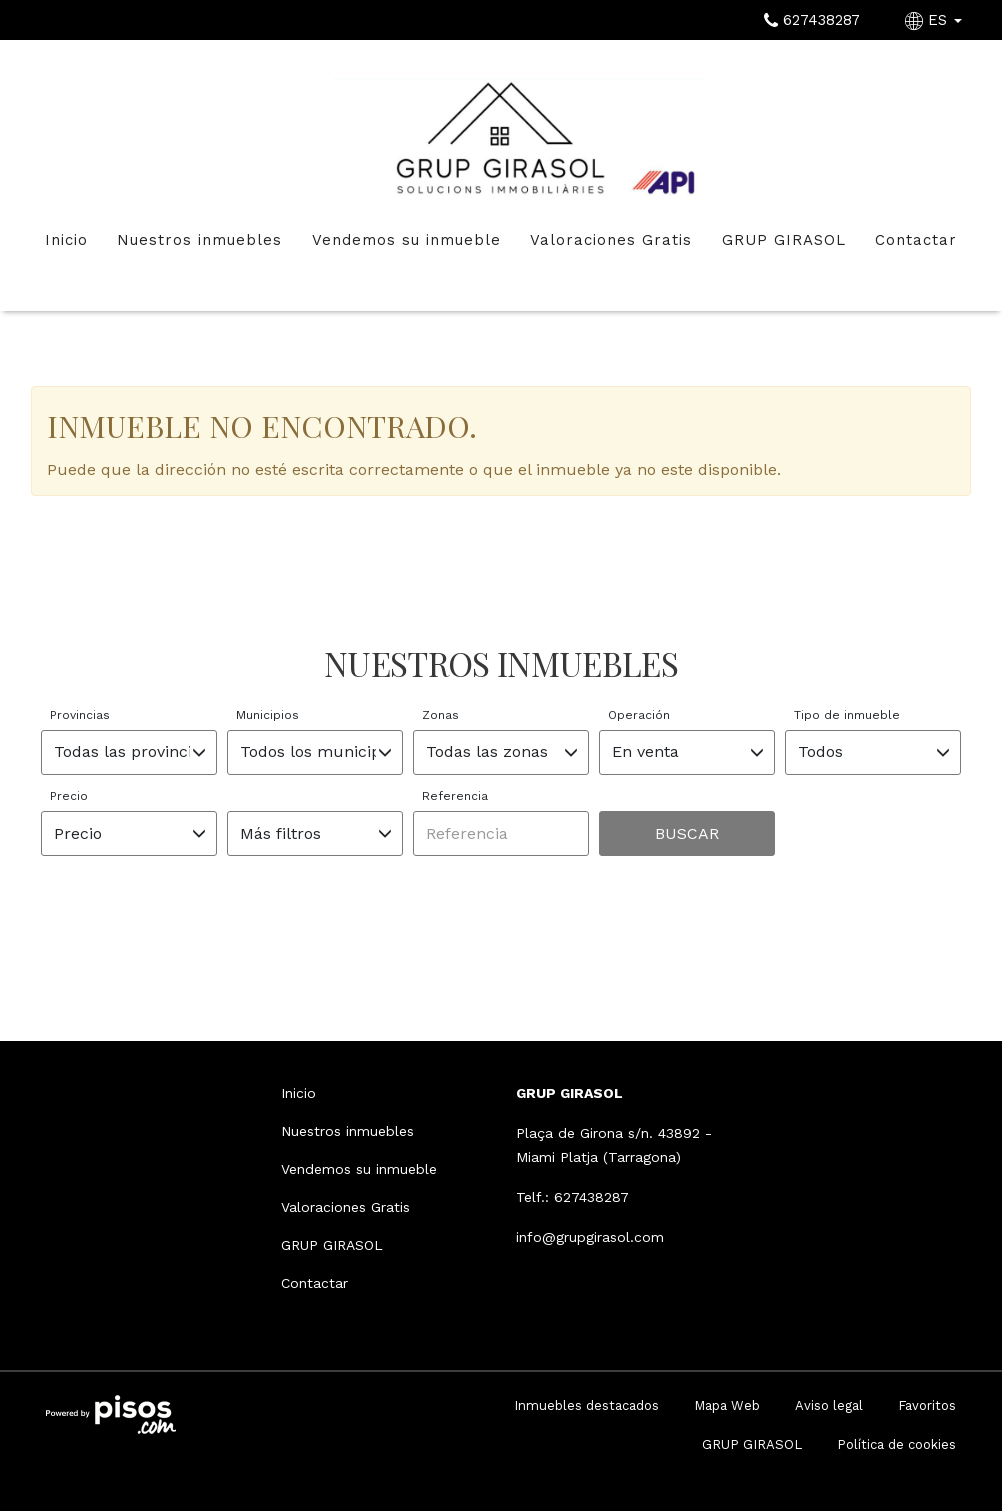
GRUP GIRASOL (784, 240)
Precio (69, 796)
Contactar (916, 240)
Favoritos (927, 1405)
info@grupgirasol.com (590, 1237)
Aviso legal (829, 1405)
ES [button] (936, 20)
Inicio (66, 240)
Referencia (455, 796)
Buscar (687, 833)
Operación (639, 715)
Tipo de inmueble (847, 715)
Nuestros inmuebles (199, 240)
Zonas (440, 715)
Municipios (267, 715)
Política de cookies (896, 1444)
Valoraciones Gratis (611, 240)
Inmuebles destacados (586, 1405)
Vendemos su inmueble (406, 240)
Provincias (80, 715)
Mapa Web (727, 1405)
